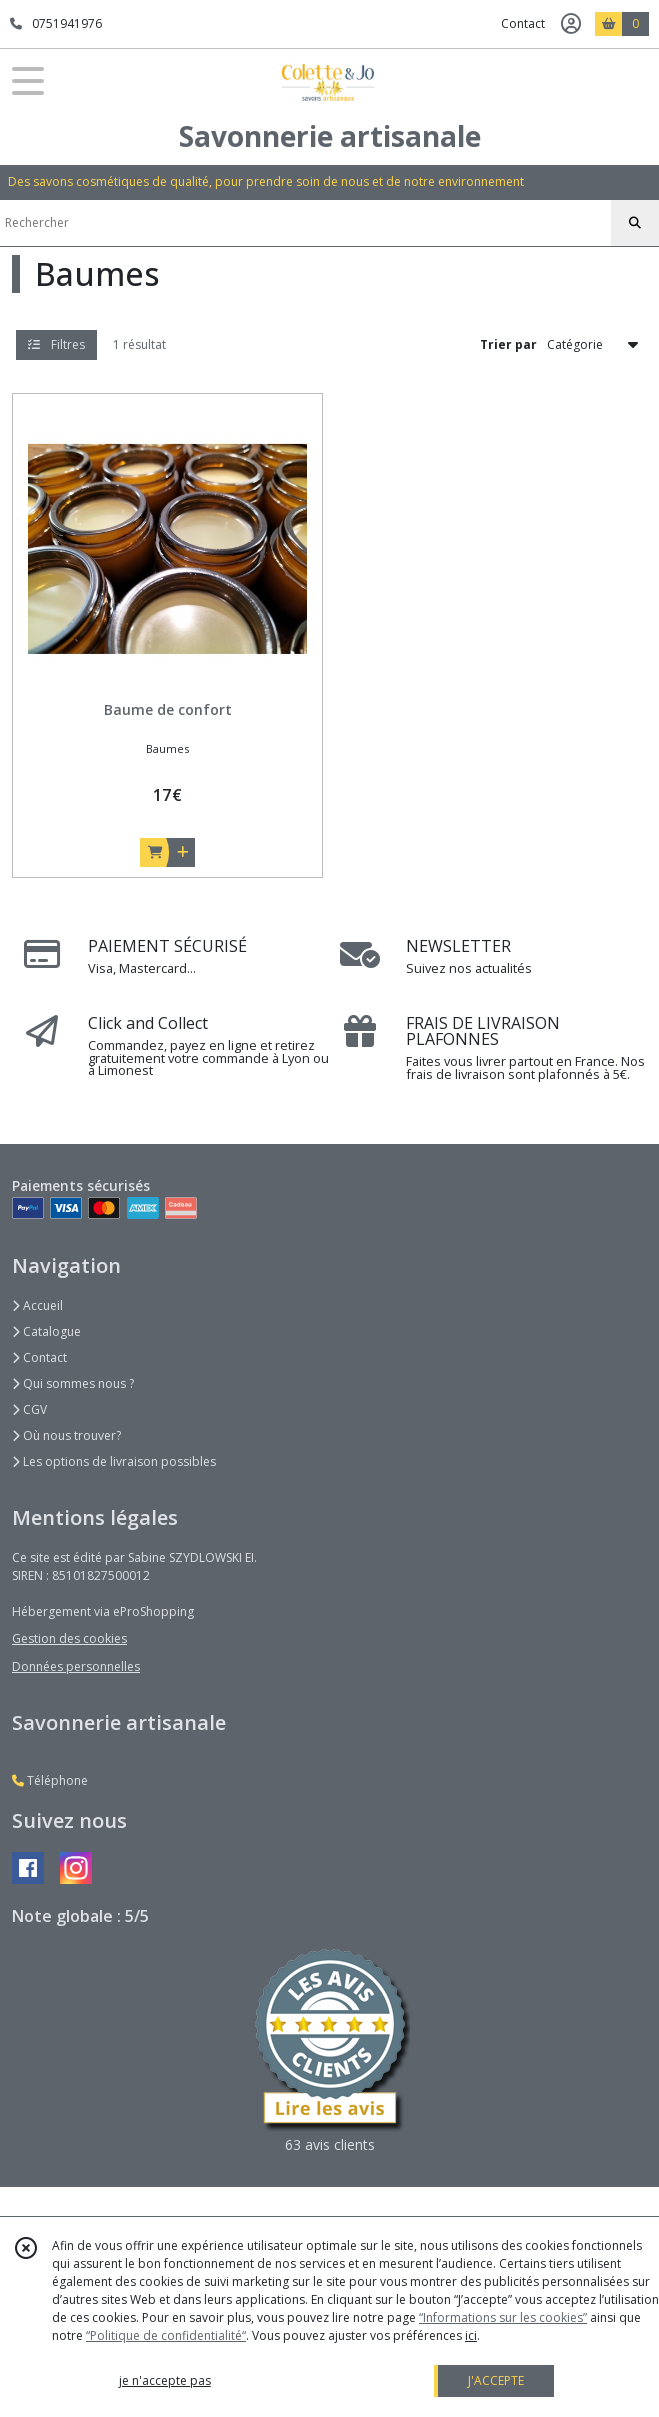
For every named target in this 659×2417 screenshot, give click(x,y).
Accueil (37, 1305)
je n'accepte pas (165, 2380)
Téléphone (50, 1780)
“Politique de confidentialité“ (166, 2335)
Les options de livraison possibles (114, 1461)
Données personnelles (76, 1666)
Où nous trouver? (66, 1435)
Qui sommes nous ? (73, 1383)
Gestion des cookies (69, 1638)
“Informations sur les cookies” (503, 2317)
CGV (29, 1409)
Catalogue (46, 1331)
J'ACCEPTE (496, 2380)
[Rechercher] (635, 223)
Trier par (508, 344)
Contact (523, 23)
